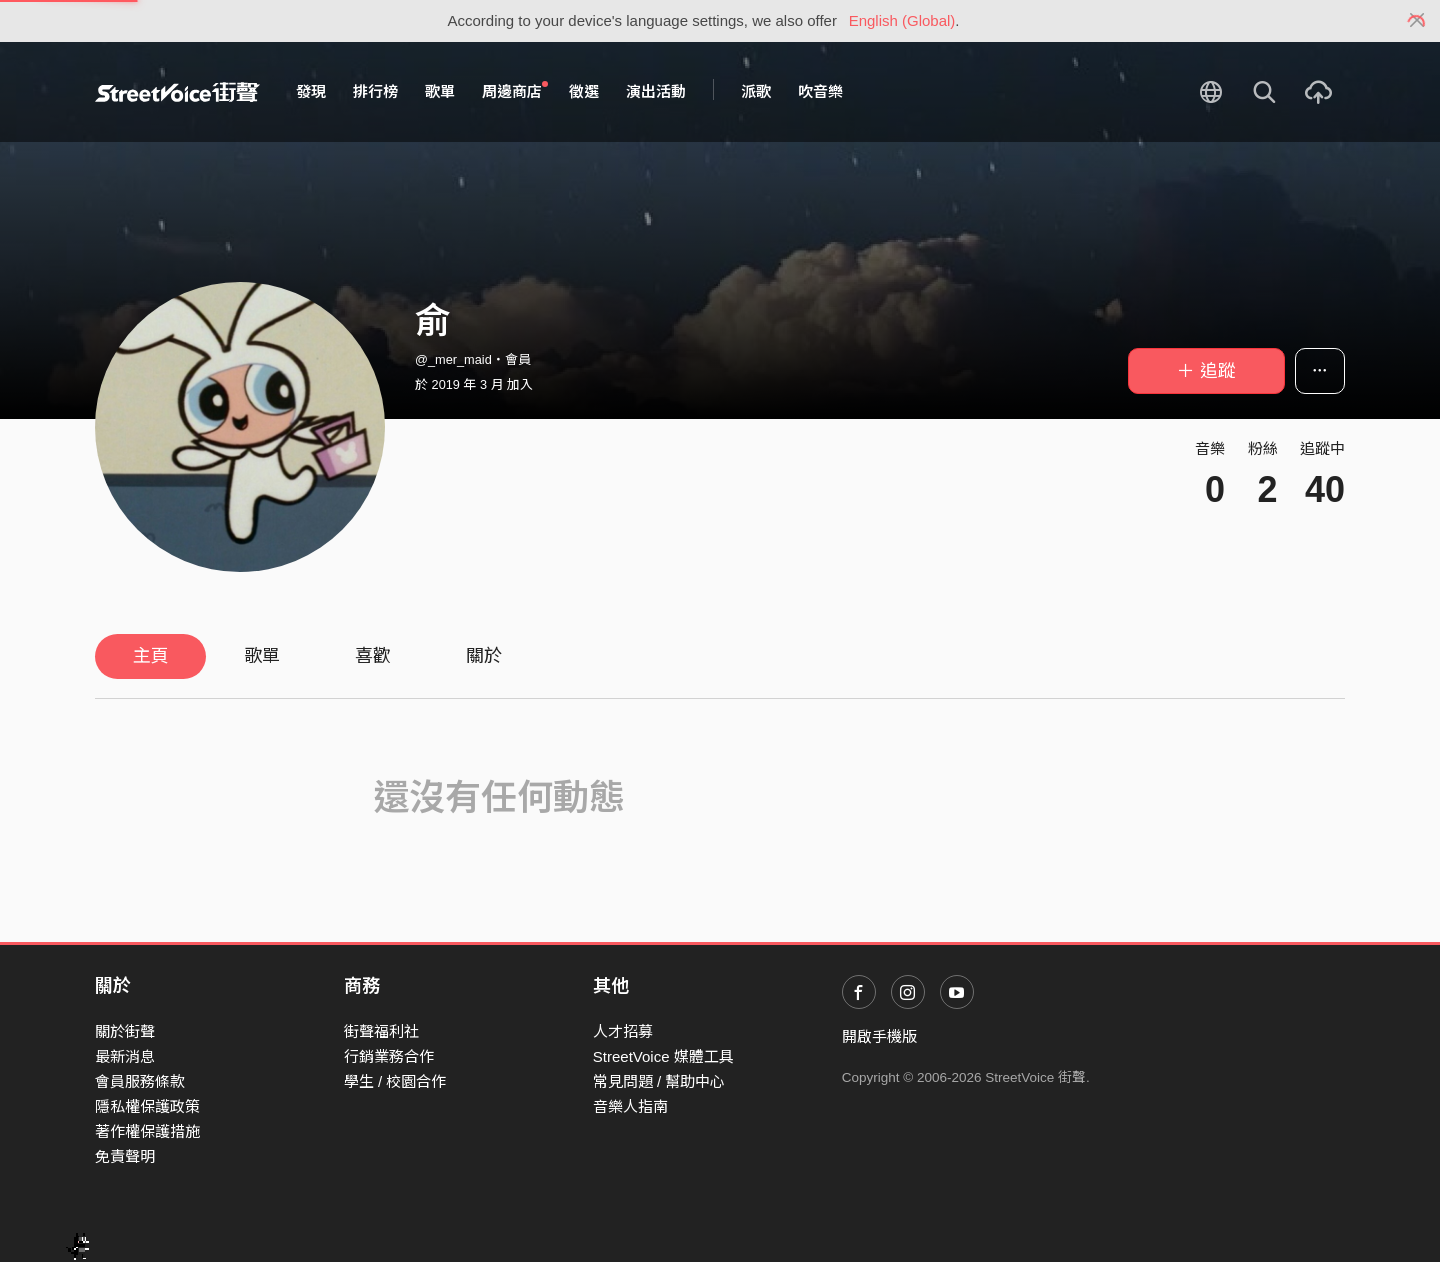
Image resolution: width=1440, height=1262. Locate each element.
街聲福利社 (381, 1031)
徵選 (584, 91)
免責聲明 (125, 1156)
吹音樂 (820, 91)
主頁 (151, 656)
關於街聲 (125, 1031)
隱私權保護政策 (147, 1106)
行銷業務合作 (389, 1056)
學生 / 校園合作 (395, 1081)
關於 (484, 656)
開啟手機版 (879, 1036)
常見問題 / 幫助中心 (659, 1081)
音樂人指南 (630, 1106)
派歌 (756, 91)
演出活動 (656, 91)
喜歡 (373, 656)
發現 (311, 91)
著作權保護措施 (147, 1131)
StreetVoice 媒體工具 (663, 1056)
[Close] (1417, 21)
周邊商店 (515, 91)
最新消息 (125, 1056)
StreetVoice (177, 92)
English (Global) (902, 20)
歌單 (440, 91)
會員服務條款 (140, 1081)
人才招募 (623, 1031)
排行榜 (375, 91)
